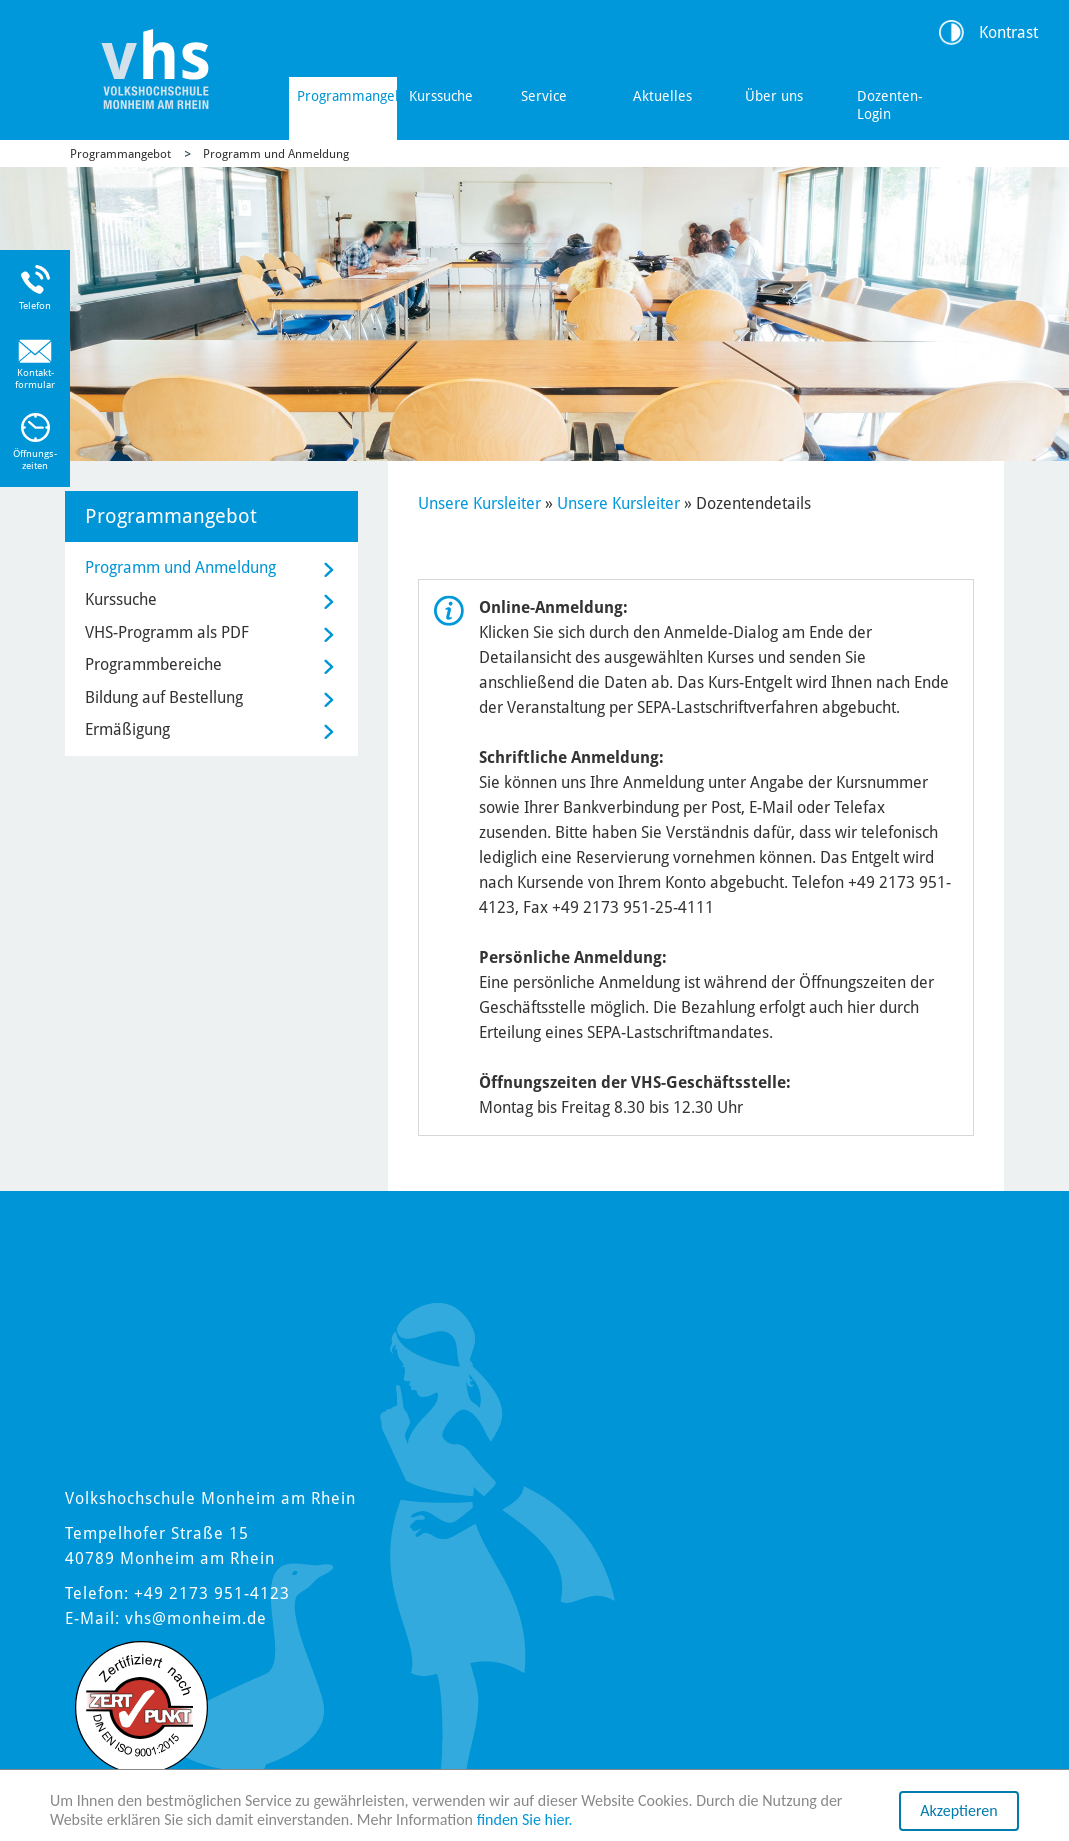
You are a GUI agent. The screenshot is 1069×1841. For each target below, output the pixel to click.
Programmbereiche (153, 664)
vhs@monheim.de (196, 1618)
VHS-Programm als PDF (167, 632)
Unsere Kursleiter (479, 503)
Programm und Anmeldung (276, 154)
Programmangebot (347, 96)
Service (544, 96)
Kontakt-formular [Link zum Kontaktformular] (35, 378)
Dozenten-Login (890, 105)
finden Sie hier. (525, 1820)
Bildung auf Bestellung (164, 697)
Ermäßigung (127, 729)
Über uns (774, 96)
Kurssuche (441, 96)
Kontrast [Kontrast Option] (1008, 32)
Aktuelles (662, 96)
